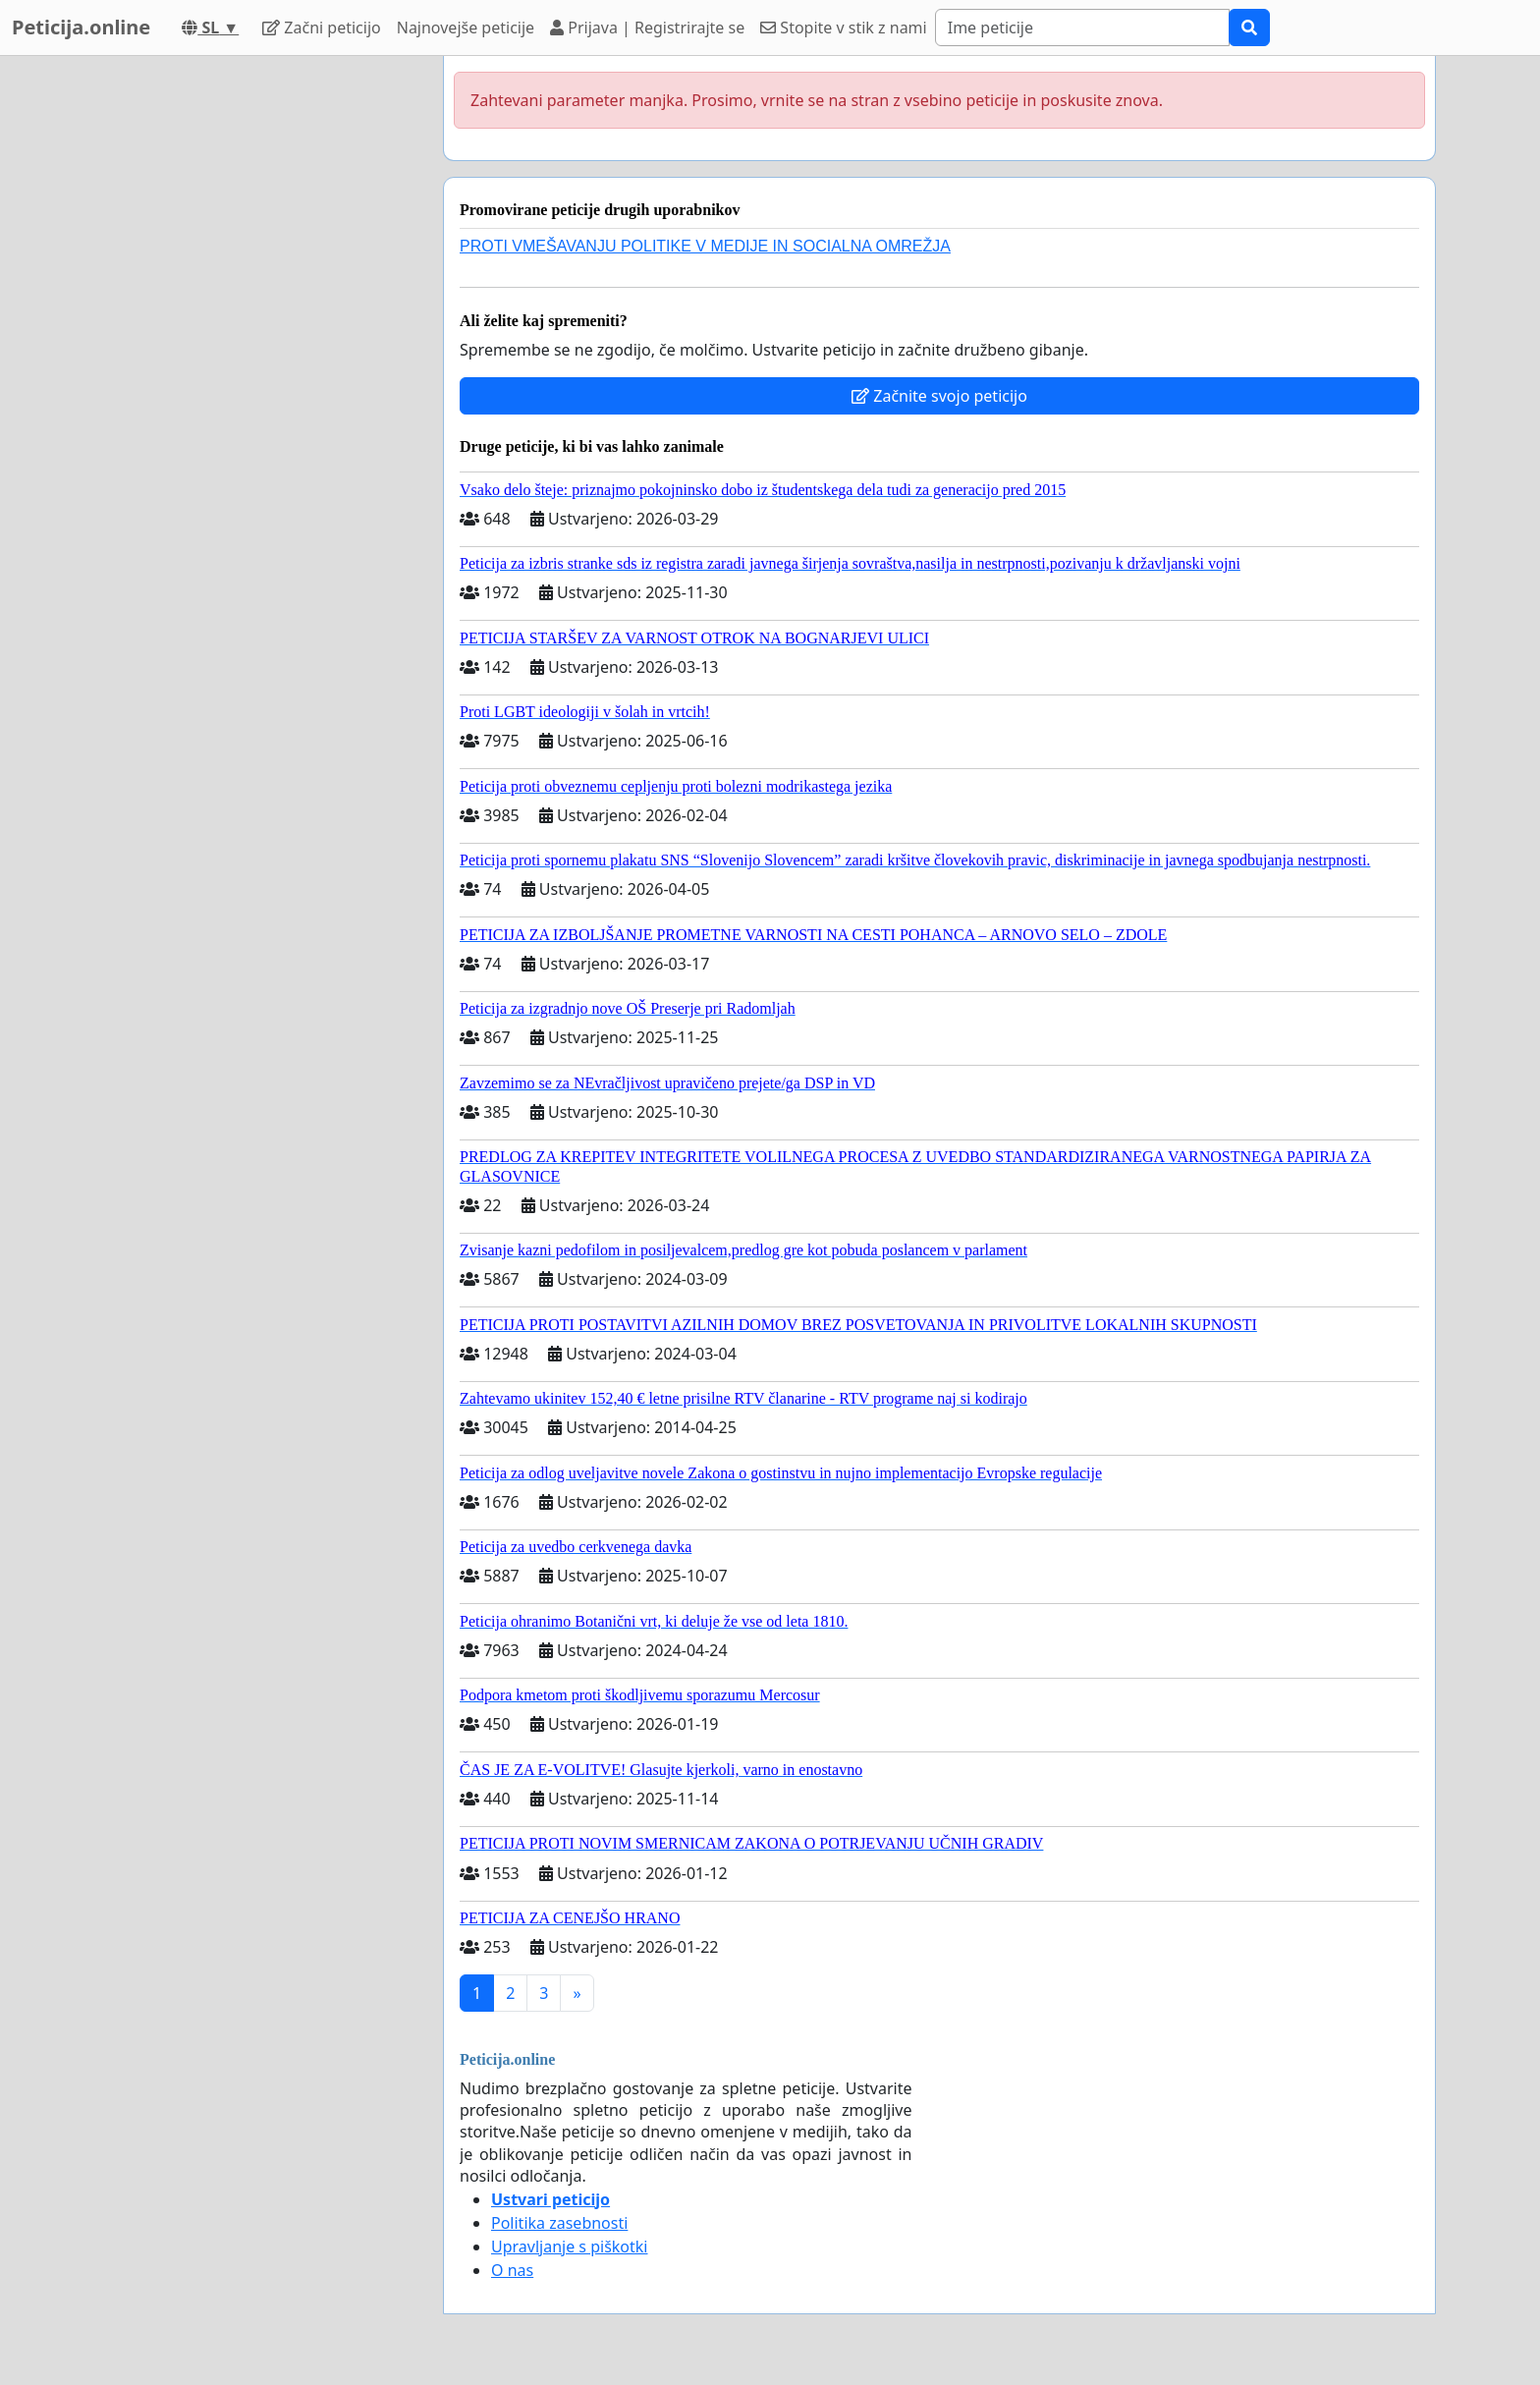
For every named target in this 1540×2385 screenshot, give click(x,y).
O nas (512, 2270)
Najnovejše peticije (465, 27)
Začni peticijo (321, 27)
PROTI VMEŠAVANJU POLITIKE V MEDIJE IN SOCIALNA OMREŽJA (705, 246)
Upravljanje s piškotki (569, 2246)
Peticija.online (81, 27)
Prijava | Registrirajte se (647, 27)
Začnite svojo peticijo (939, 396)
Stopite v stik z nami (843, 27)
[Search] (1082, 27)
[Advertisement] (251, 350)
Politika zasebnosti (559, 2223)
